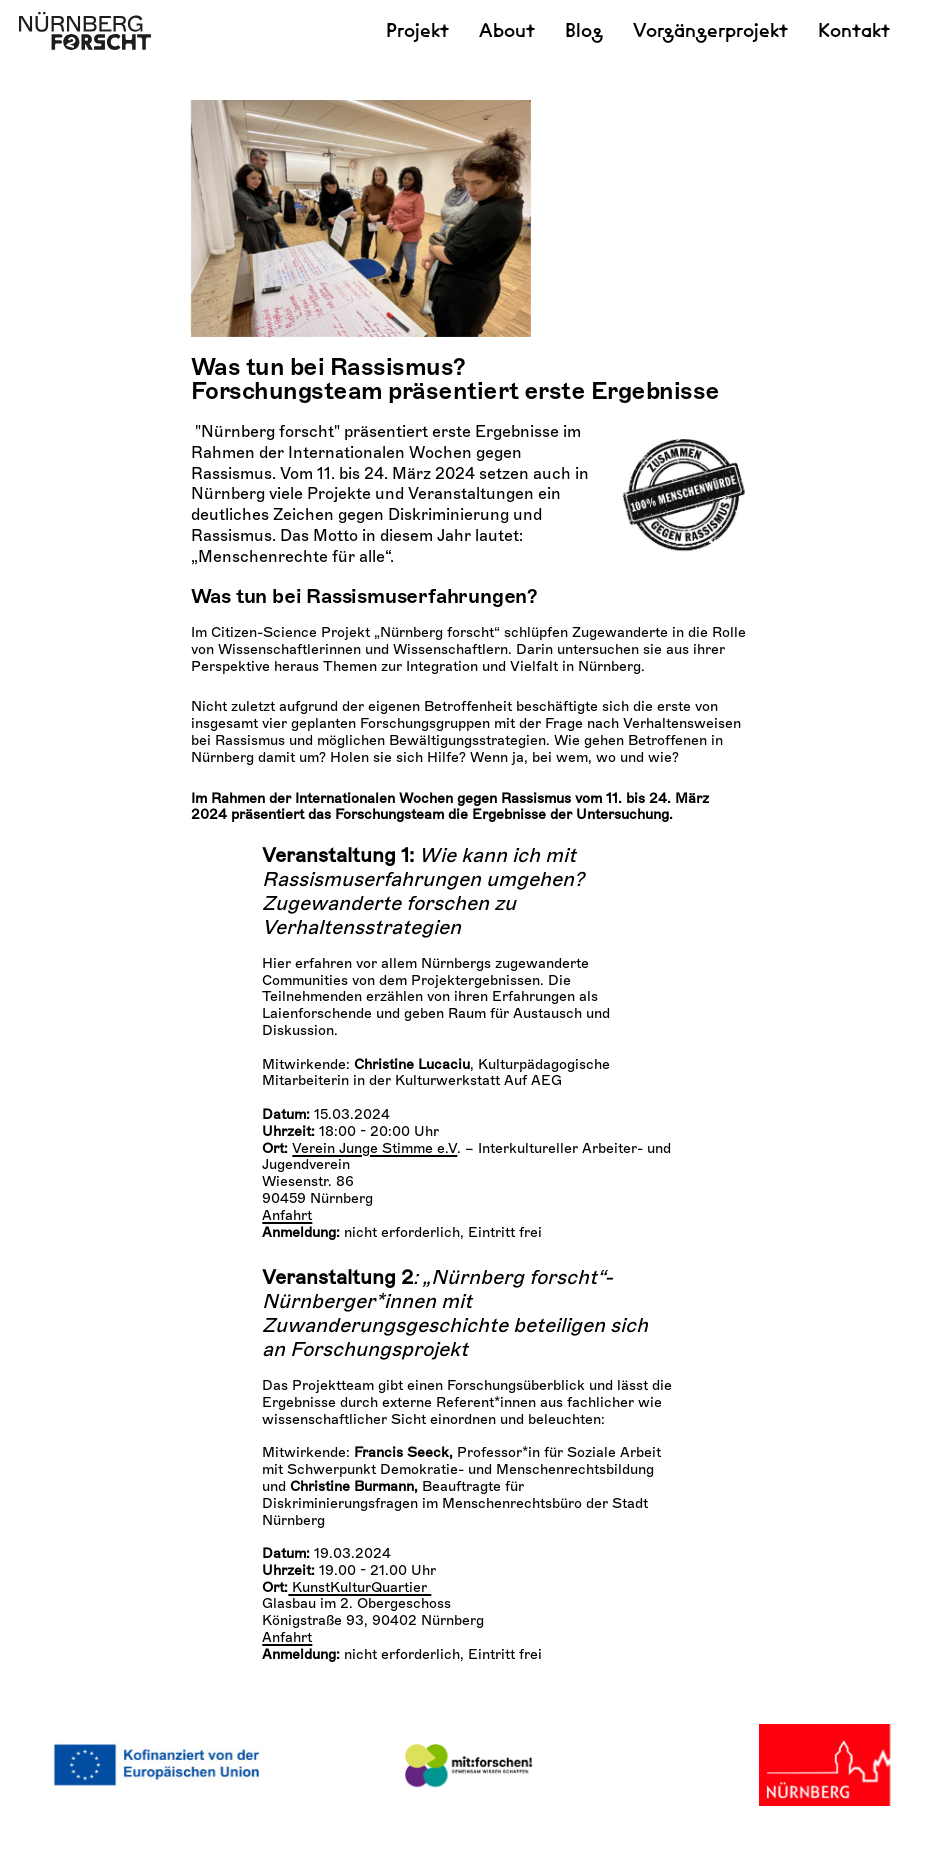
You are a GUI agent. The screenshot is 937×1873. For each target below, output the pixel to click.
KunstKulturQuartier (359, 1640)
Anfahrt (287, 1268)
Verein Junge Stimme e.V (374, 1201)
